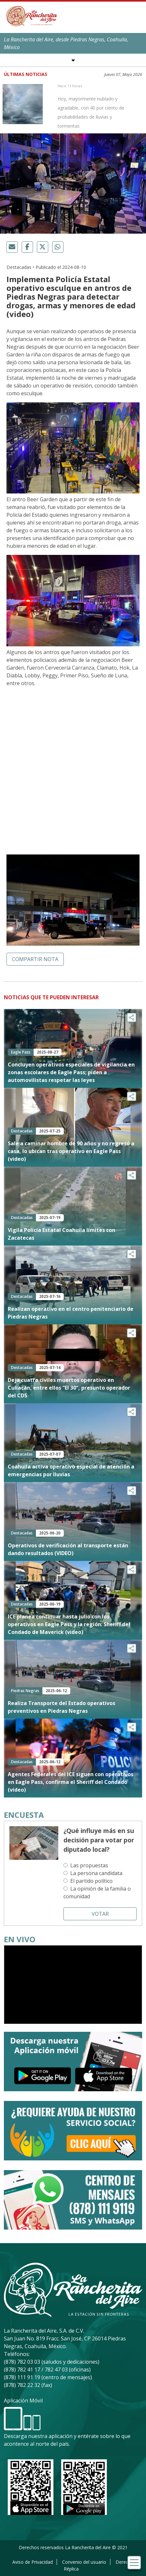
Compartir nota (35, 959)
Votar (100, 1913)
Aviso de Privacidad (32, 2562)
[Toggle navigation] (134, 2563)
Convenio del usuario (84, 2562)
